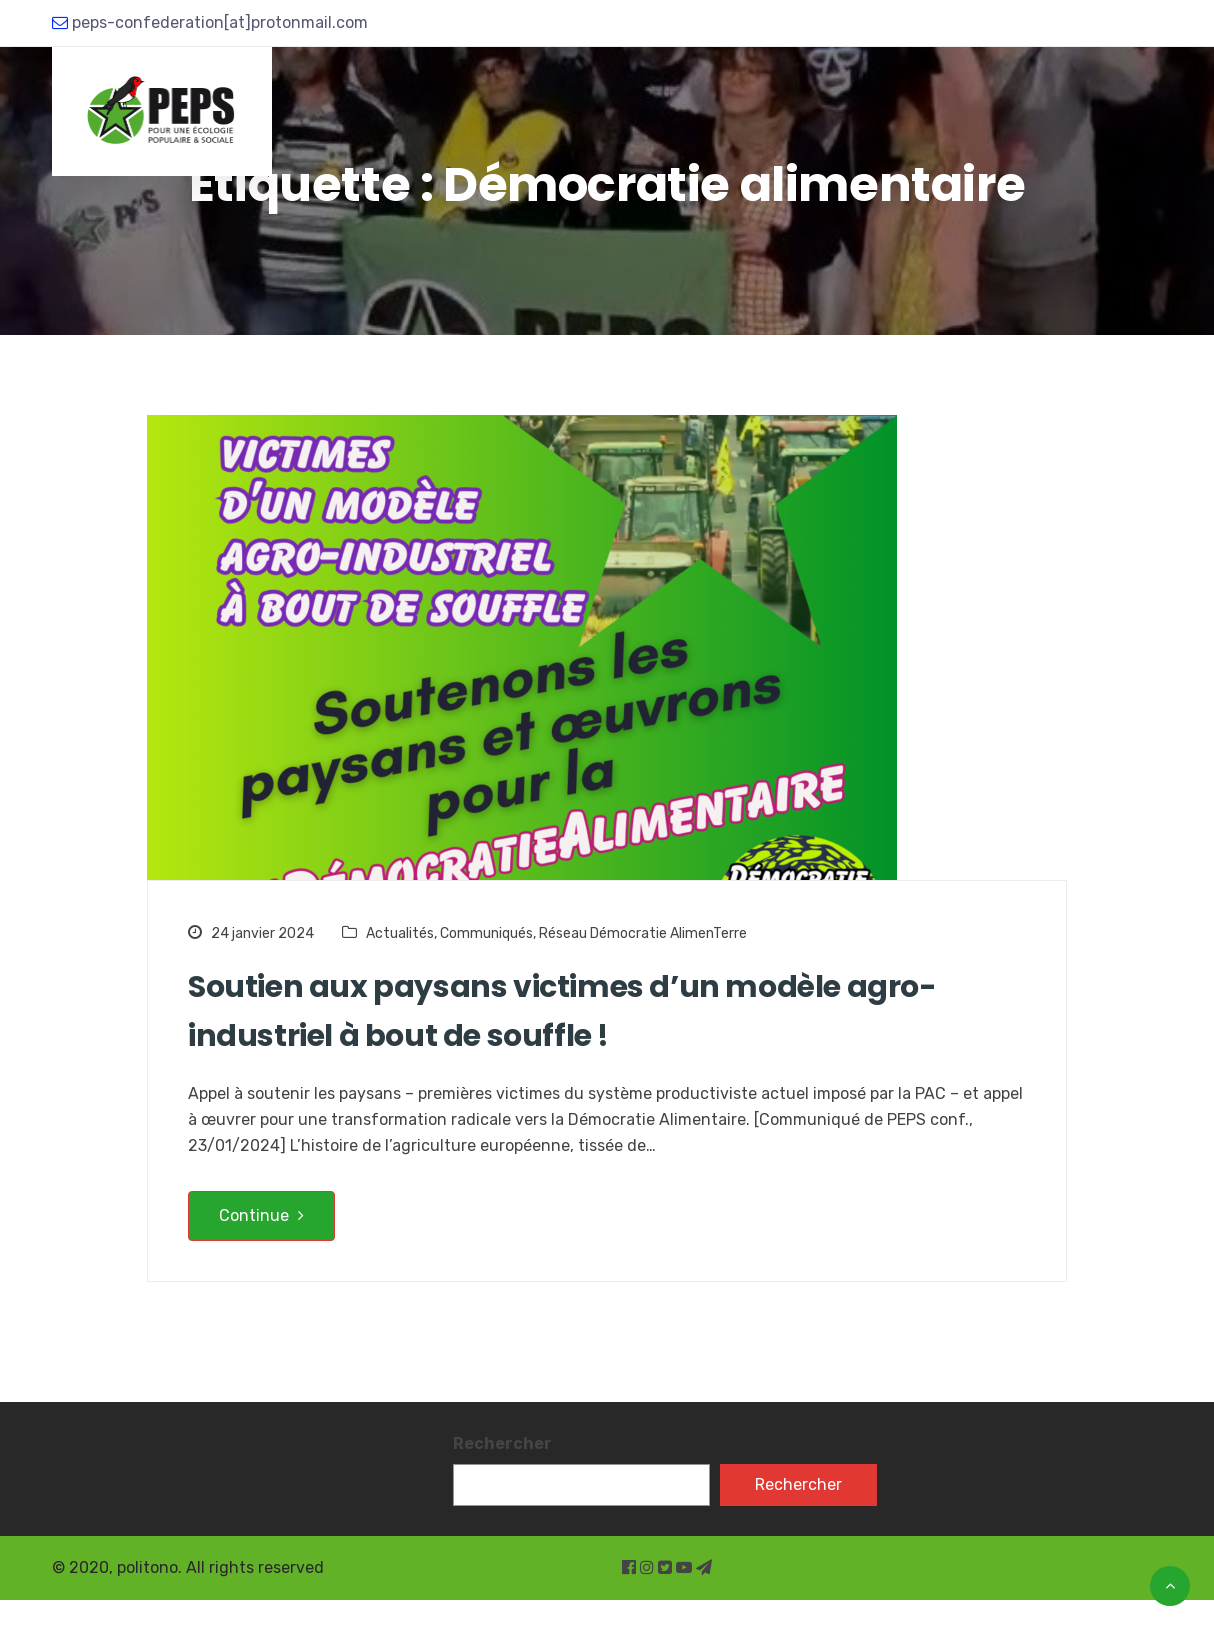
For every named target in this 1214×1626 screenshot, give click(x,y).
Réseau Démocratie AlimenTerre (643, 933)
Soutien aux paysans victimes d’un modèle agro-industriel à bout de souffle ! (562, 1011)
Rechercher (502, 1443)
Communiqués (486, 933)
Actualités (400, 933)
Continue (261, 1215)
